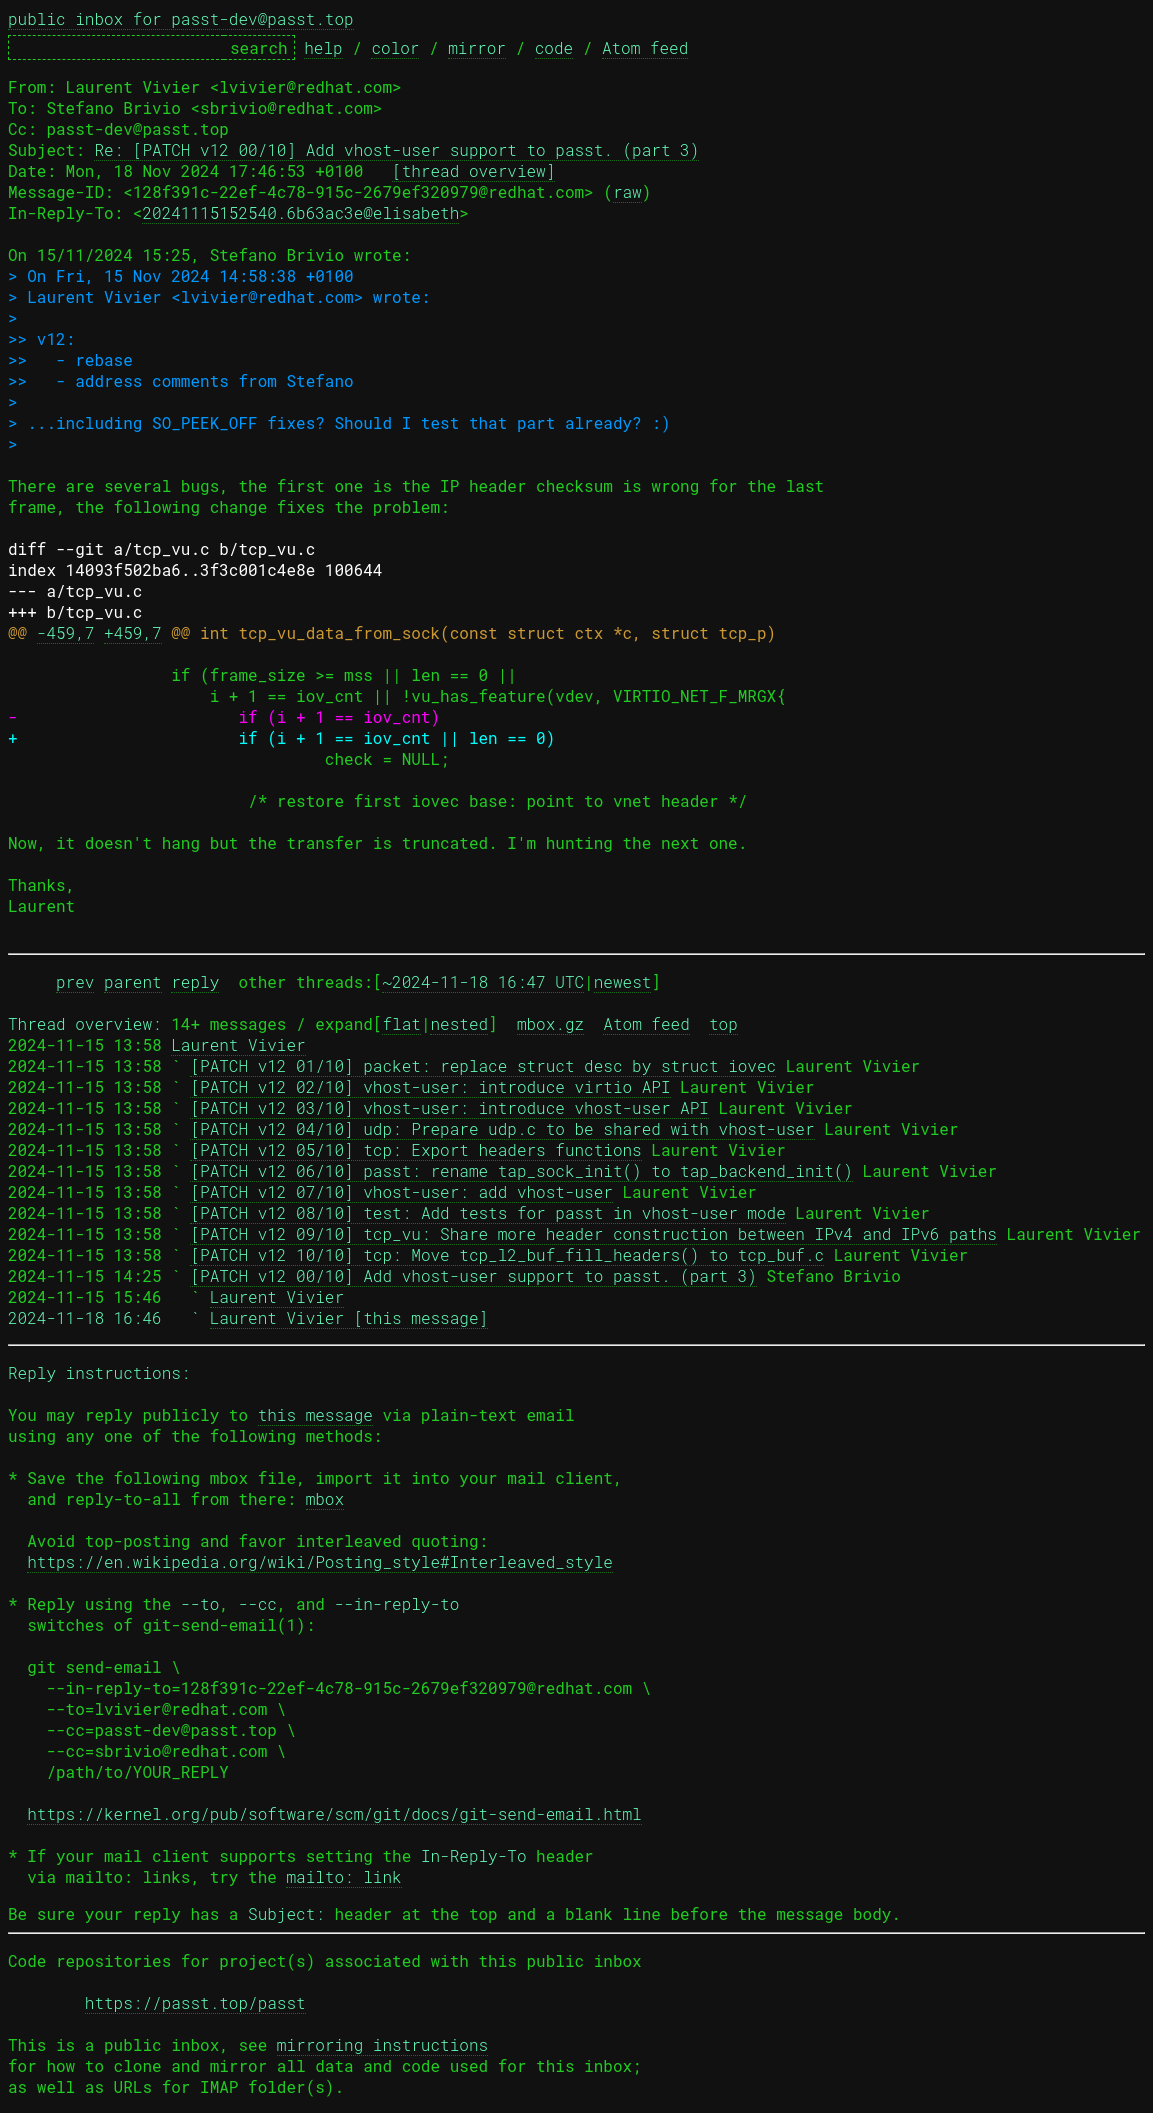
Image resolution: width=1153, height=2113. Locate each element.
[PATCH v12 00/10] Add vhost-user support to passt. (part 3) (473, 1275)
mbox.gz (550, 1023)
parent (133, 981)
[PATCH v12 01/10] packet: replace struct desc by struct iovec (483, 1065)
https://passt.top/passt (195, 2002)
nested (459, 1023)
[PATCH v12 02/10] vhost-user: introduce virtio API (430, 1086)
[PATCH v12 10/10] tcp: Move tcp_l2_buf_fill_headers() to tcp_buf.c (507, 1254)
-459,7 (66, 632)
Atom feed (645, 47)
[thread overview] (473, 170)
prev (75, 981)
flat (401, 1023)
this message (315, 1414)
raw (627, 191)
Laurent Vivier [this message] (349, 1317)
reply (195, 981)
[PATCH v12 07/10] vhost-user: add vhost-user (401, 1191)
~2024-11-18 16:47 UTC (483, 981)
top (723, 1023)
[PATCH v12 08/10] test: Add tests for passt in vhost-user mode (487, 1212)
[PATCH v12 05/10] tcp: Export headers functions (415, 1149)
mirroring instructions (382, 2044)
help (323, 47)
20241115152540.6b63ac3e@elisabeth (300, 212)
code (554, 47)
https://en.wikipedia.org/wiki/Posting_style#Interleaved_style (320, 1561)
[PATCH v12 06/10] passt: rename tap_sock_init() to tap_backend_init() (521, 1170)
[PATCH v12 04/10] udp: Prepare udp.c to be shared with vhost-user (502, 1128)
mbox (325, 1498)
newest (623, 981)
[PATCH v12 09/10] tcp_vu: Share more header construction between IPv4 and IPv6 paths (593, 1233)
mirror (477, 47)
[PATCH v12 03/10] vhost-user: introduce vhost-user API (449, 1107)
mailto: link (343, 1876)
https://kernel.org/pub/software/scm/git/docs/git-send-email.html (334, 1813)
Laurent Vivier (238, 1044)
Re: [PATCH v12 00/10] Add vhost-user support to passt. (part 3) (396, 149)
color (395, 47)
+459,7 (133, 632)
